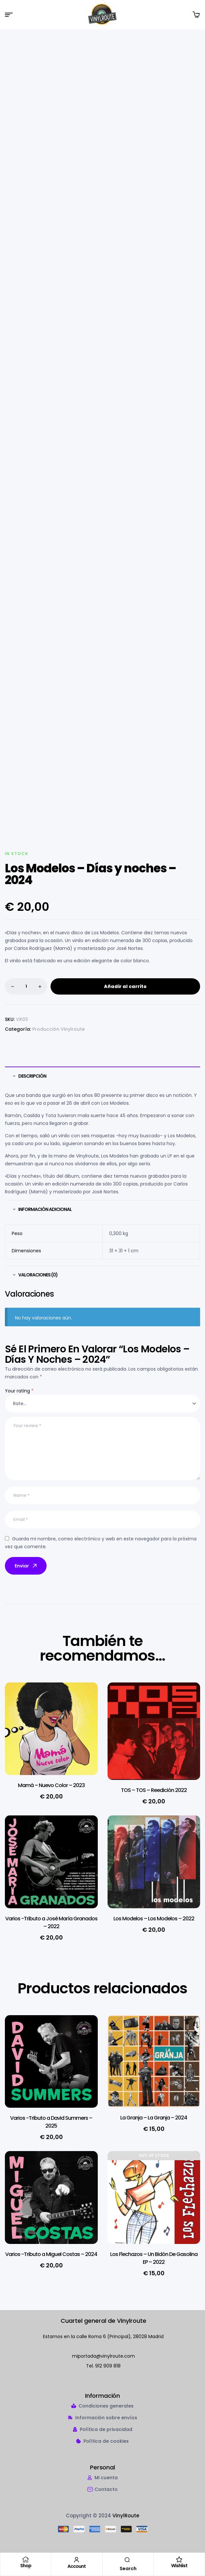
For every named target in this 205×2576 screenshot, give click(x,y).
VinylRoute (125, 2516)
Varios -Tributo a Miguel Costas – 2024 (51, 2255)
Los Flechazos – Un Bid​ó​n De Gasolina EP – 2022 (154, 2258)
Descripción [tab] (32, 1076)
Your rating (19, 1391)
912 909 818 (108, 2366)
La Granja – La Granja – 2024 (153, 2118)
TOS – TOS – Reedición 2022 (154, 1791)
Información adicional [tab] (45, 1209)
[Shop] (25, 2559)
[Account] (76, 2559)
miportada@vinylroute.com (103, 2356)
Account (76, 2566)
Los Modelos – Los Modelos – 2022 (153, 1919)
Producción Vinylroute (58, 1029)
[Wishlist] (179, 2559)
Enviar (26, 1566)
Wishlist (179, 2565)
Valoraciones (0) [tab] (38, 1275)
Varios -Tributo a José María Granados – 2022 (51, 1923)
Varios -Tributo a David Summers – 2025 (51, 2122)
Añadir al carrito (125, 986)
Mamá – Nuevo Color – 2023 (51, 1786)
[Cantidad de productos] (26, 986)
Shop (25, 2565)
